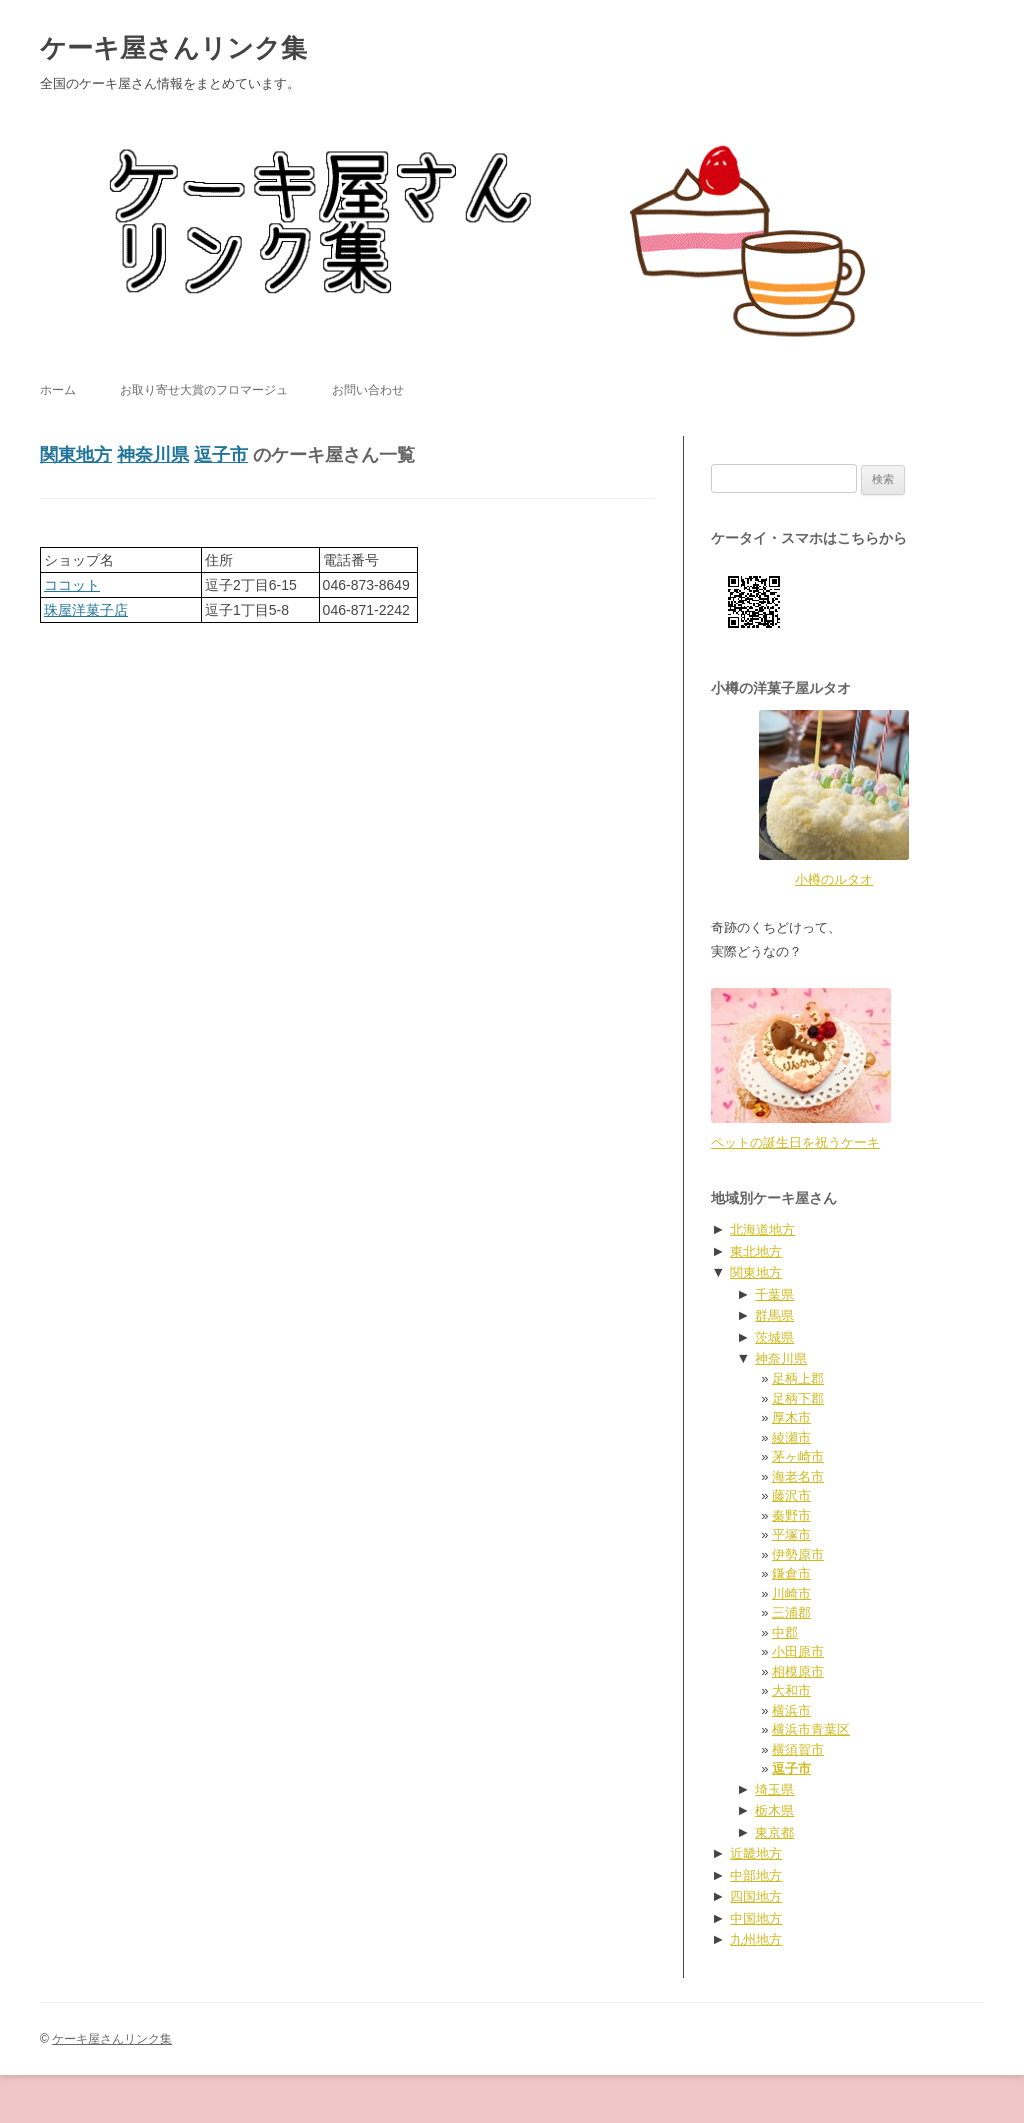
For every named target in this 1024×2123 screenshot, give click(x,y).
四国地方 (756, 1896)
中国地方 (756, 1918)
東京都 (774, 1832)
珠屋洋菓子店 (86, 610)
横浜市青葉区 (811, 1729)
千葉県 (774, 1294)
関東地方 (76, 455)
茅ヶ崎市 (798, 1456)
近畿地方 (756, 1853)
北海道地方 (762, 1229)
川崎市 (791, 1593)
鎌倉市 (791, 1573)
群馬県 (774, 1315)
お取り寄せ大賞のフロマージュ (204, 390)
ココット (72, 585)
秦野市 (791, 1515)
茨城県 (774, 1337)
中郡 (785, 1632)
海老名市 (798, 1476)
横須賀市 (798, 1749)
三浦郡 (791, 1612)
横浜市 (791, 1710)
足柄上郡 (798, 1378)
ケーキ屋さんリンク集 (173, 48)
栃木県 (774, 1810)
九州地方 (756, 1939)
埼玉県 (774, 1789)
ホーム (58, 390)
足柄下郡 (798, 1398)
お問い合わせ (368, 390)
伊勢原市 (798, 1554)
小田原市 (798, 1651)
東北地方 (756, 1251)
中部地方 (756, 1875)
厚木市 (791, 1417)
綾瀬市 (791, 1437)
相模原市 (798, 1671)
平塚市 (791, 1534)
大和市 (791, 1690)
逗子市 (221, 455)
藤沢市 (791, 1495)
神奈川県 (153, 455)
